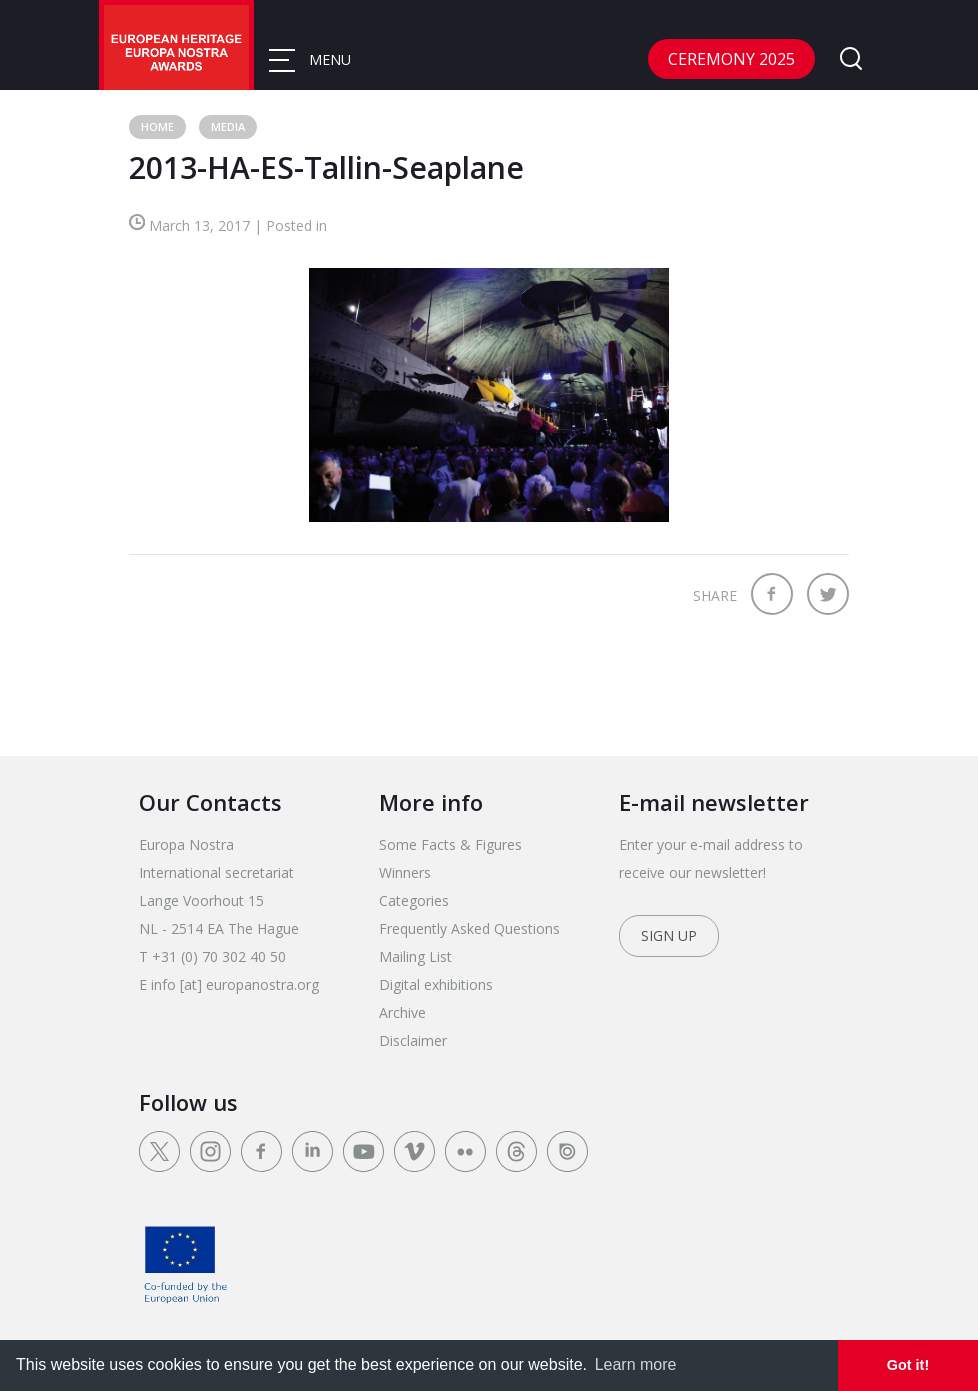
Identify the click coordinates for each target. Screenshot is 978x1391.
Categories (414, 900)
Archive (402, 1012)
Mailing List (415, 956)
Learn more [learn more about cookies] (636, 1364)
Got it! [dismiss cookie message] (908, 1365)
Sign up (669, 935)
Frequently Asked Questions (469, 928)
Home (157, 126)
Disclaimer (413, 1040)
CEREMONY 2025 (731, 59)
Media (228, 126)
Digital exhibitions (436, 984)
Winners (405, 872)
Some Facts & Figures (450, 844)
